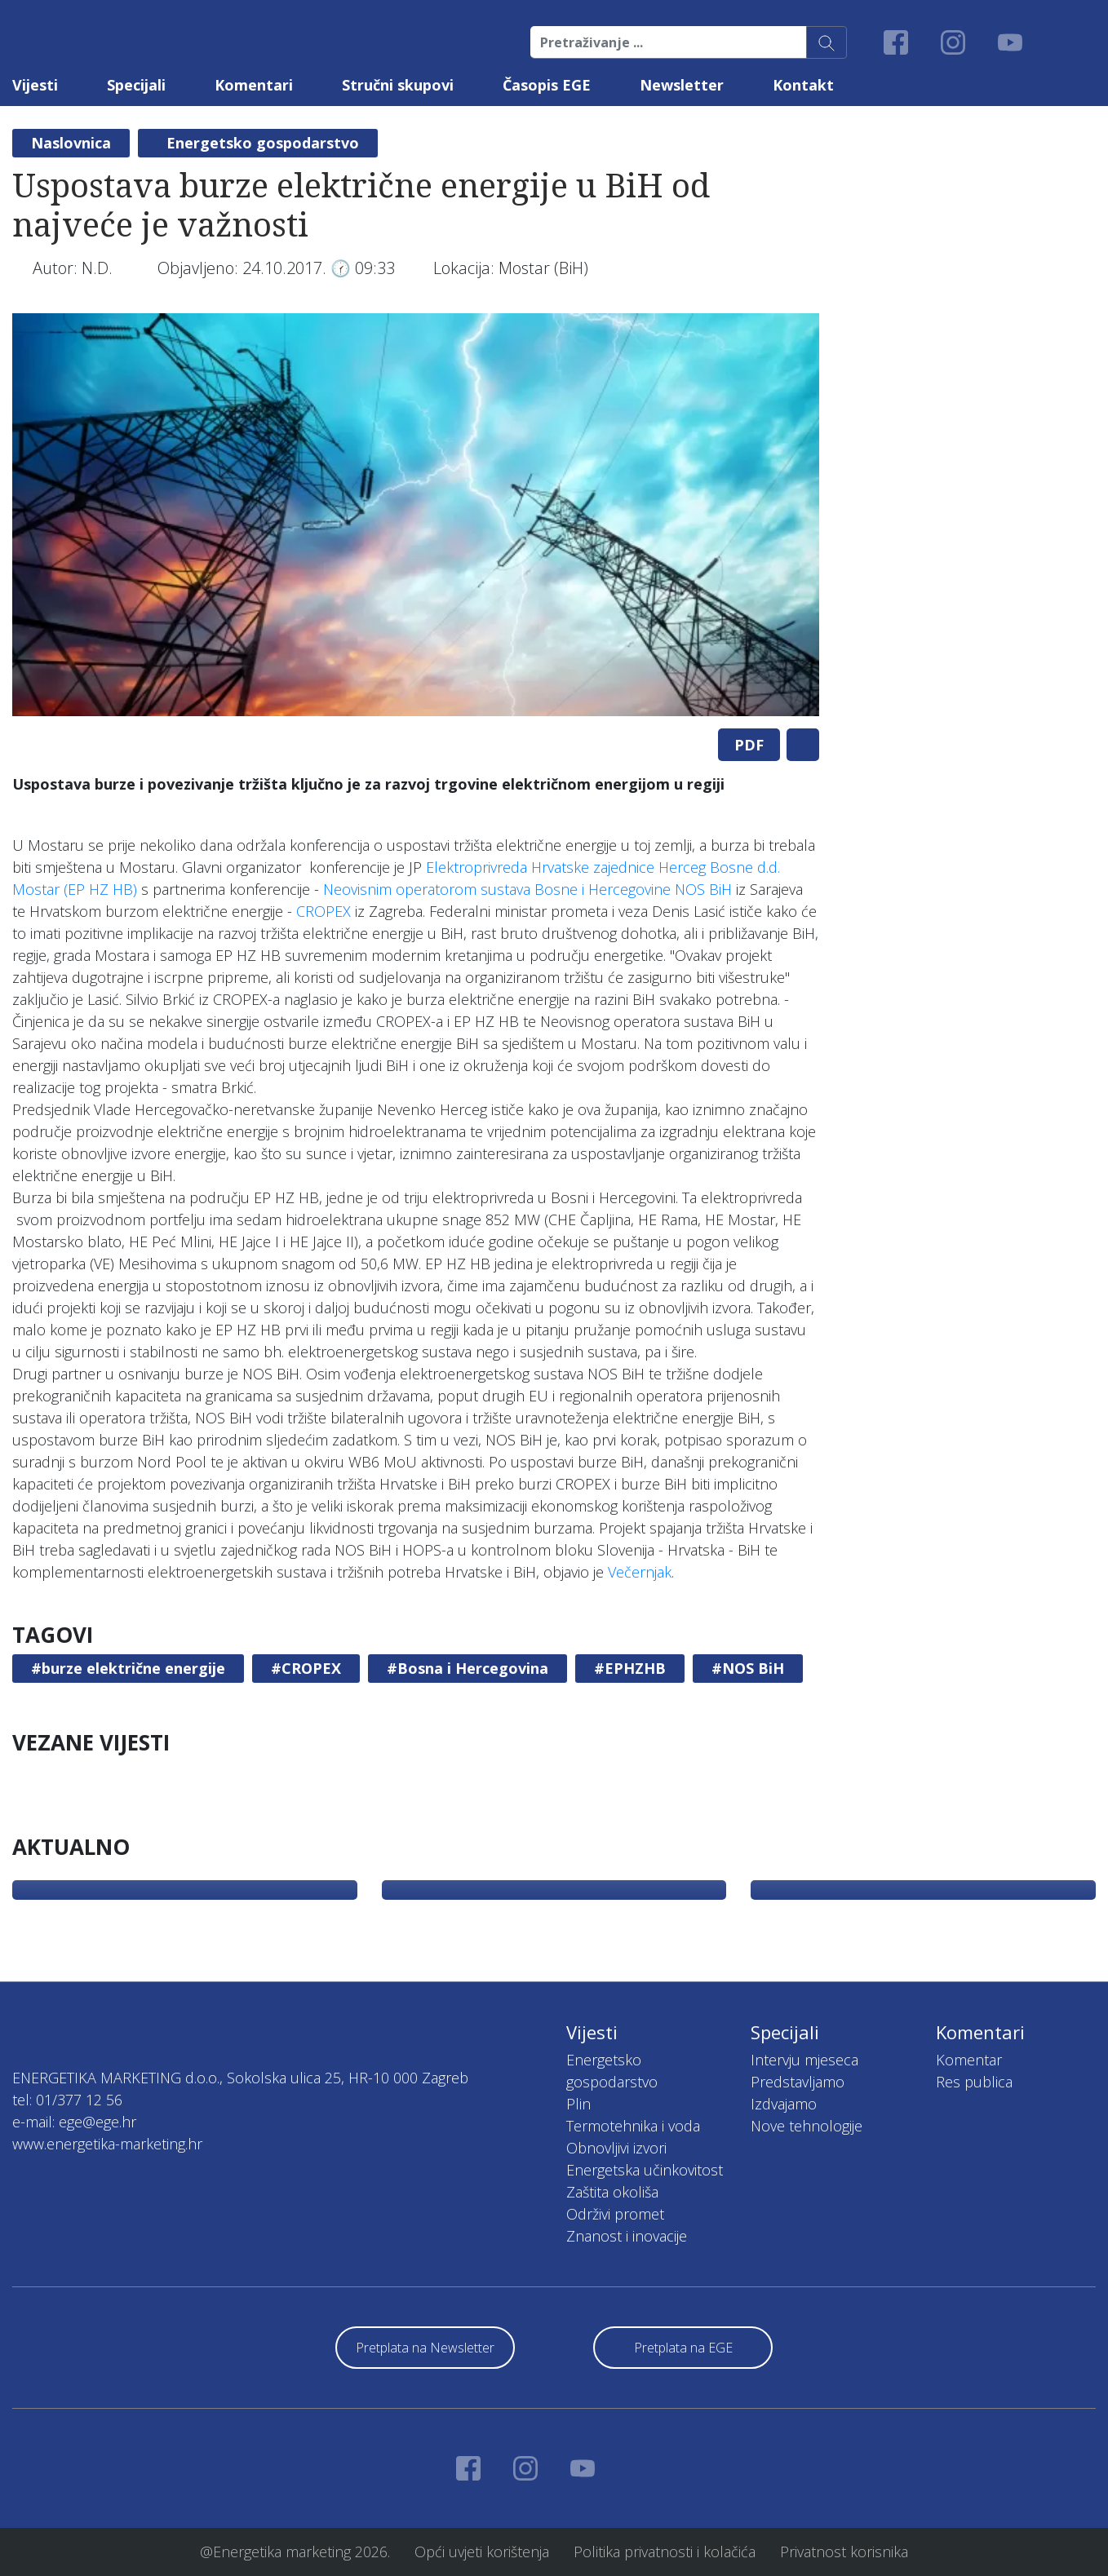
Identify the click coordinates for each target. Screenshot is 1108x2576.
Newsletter (682, 85)
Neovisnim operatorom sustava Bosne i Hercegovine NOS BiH (527, 889)
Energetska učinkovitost (644, 2170)
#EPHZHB (630, 1668)
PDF (749, 745)
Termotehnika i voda (633, 2126)
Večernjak (639, 1572)
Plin (578, 2103)
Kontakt (803, 85)
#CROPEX (306, 1668)
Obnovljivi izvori (616, 2148)
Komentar (969, 2059)
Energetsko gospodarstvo (262, 143)
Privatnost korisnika (844, 2551)
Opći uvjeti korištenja (481, 2551)
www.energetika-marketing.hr (107, 2143)
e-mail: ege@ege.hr (74, 2121)
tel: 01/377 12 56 (67, 2099)
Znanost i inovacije (626, 2236)
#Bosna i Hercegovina (467, 1668)
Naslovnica (71, 143)
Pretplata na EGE (683, 2348)
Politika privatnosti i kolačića (665, 2551)
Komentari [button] (254, 85)
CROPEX (323, 911)
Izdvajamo (784, 2103)
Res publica (974, 2081)
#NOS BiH (747, 1668)
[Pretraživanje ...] (668, 42)
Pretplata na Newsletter (425, 2348)
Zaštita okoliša (612, 2192)
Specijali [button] (136, 85)
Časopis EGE (547, 85)
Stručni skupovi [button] (398, 85)
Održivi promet (615, 2214)
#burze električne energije (128, 1668)
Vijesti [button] (35, 85)
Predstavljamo (797, 2081)
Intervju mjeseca (804, 2059)
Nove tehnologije (806, 2126)
